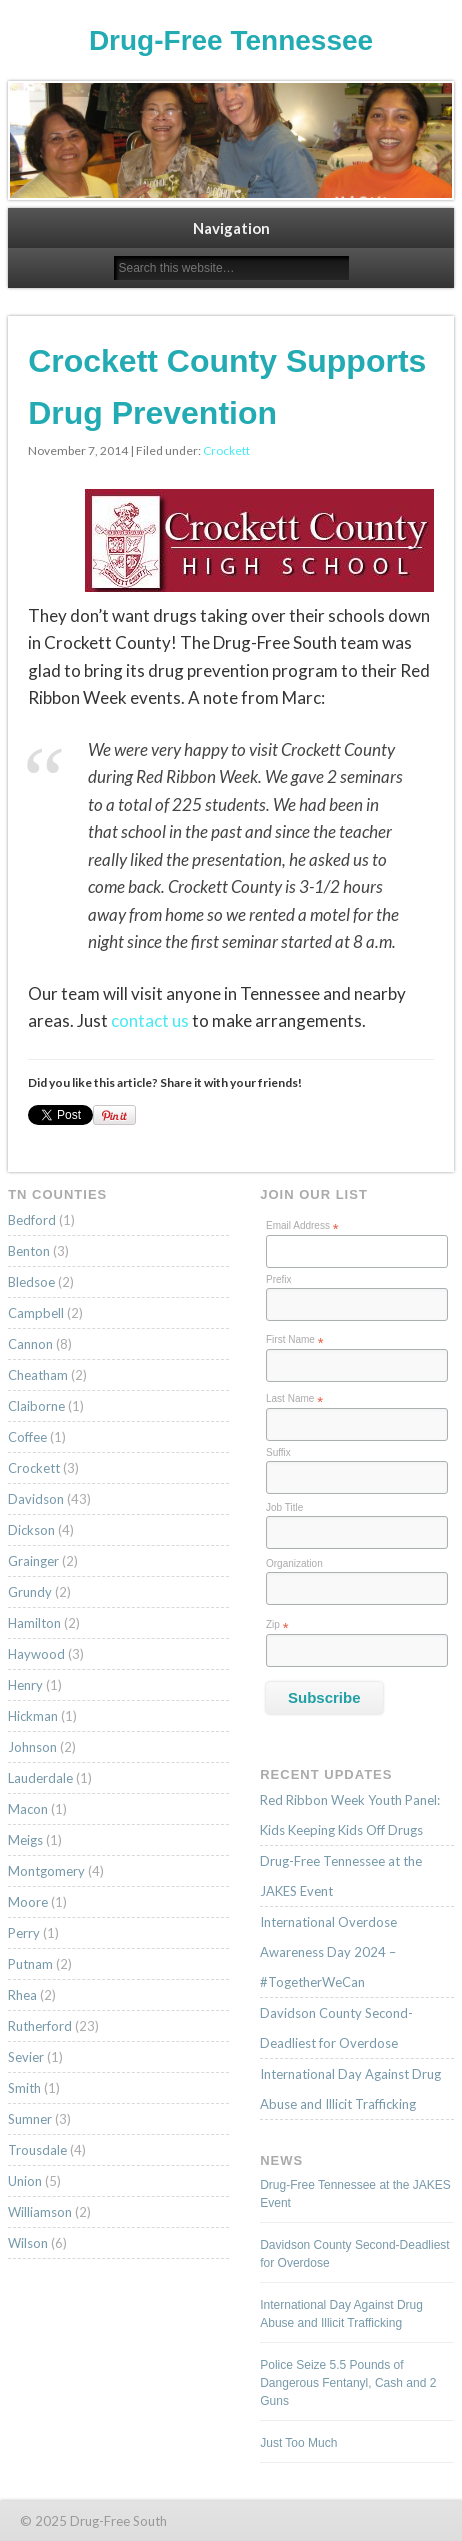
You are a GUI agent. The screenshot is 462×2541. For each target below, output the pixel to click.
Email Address (302, 1226)
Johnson (32, 1747)
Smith (24, 2088)
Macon (28, 1809)
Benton (29, 1251)
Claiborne (36, 1406)
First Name (295, 1340)
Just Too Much (298, 2443)
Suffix (278, 1452)
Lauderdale (40, 1778)
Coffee (27, 1437)
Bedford (32, 1220)
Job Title (284, 1507)
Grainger (33, 1561)
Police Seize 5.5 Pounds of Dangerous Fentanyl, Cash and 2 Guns (348, 2383)
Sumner (30, 2119)
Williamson (40, 2212)
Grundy (30, 1592)
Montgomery (46, 1871)
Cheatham (38, 1375)
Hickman (33, 1716)
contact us (150, 1020)
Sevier (26, 2057)
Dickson (31, 1530)
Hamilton (34, 1623)
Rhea (22, 1995)
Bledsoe (31, 1282)
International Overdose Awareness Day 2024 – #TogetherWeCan (328, 1952)
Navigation (231, 228)
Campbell (36, 1313)
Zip (277, 1625)
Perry (24, 1933)
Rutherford (40, 2026)
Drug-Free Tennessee (231, 40)
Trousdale (37, 2150)
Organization (294, 1563)
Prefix (279, 1279)
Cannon (30, 1344)
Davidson (36, 1499)
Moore (28, 1902)
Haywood (36, 1654)
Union (25, 2181)
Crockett (226, 450)
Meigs (25, 1840)
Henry (25, 1685)
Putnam (30, 1964)
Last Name (294, 1399)
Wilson (28, 2243)
